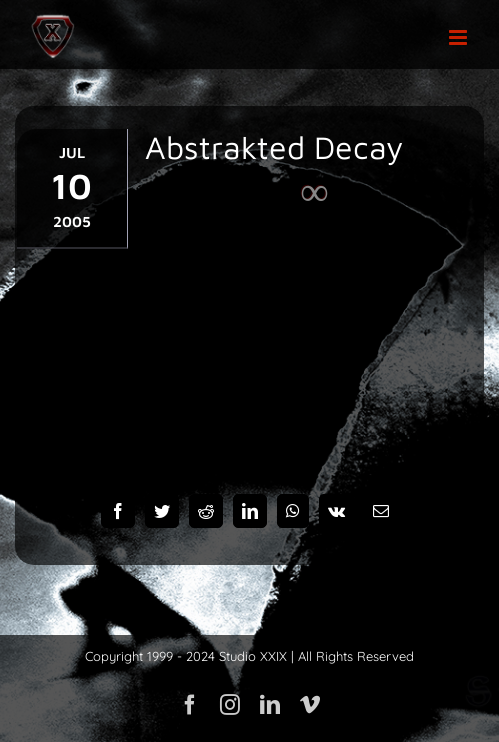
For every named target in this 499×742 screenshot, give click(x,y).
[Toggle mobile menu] (459, 37)
